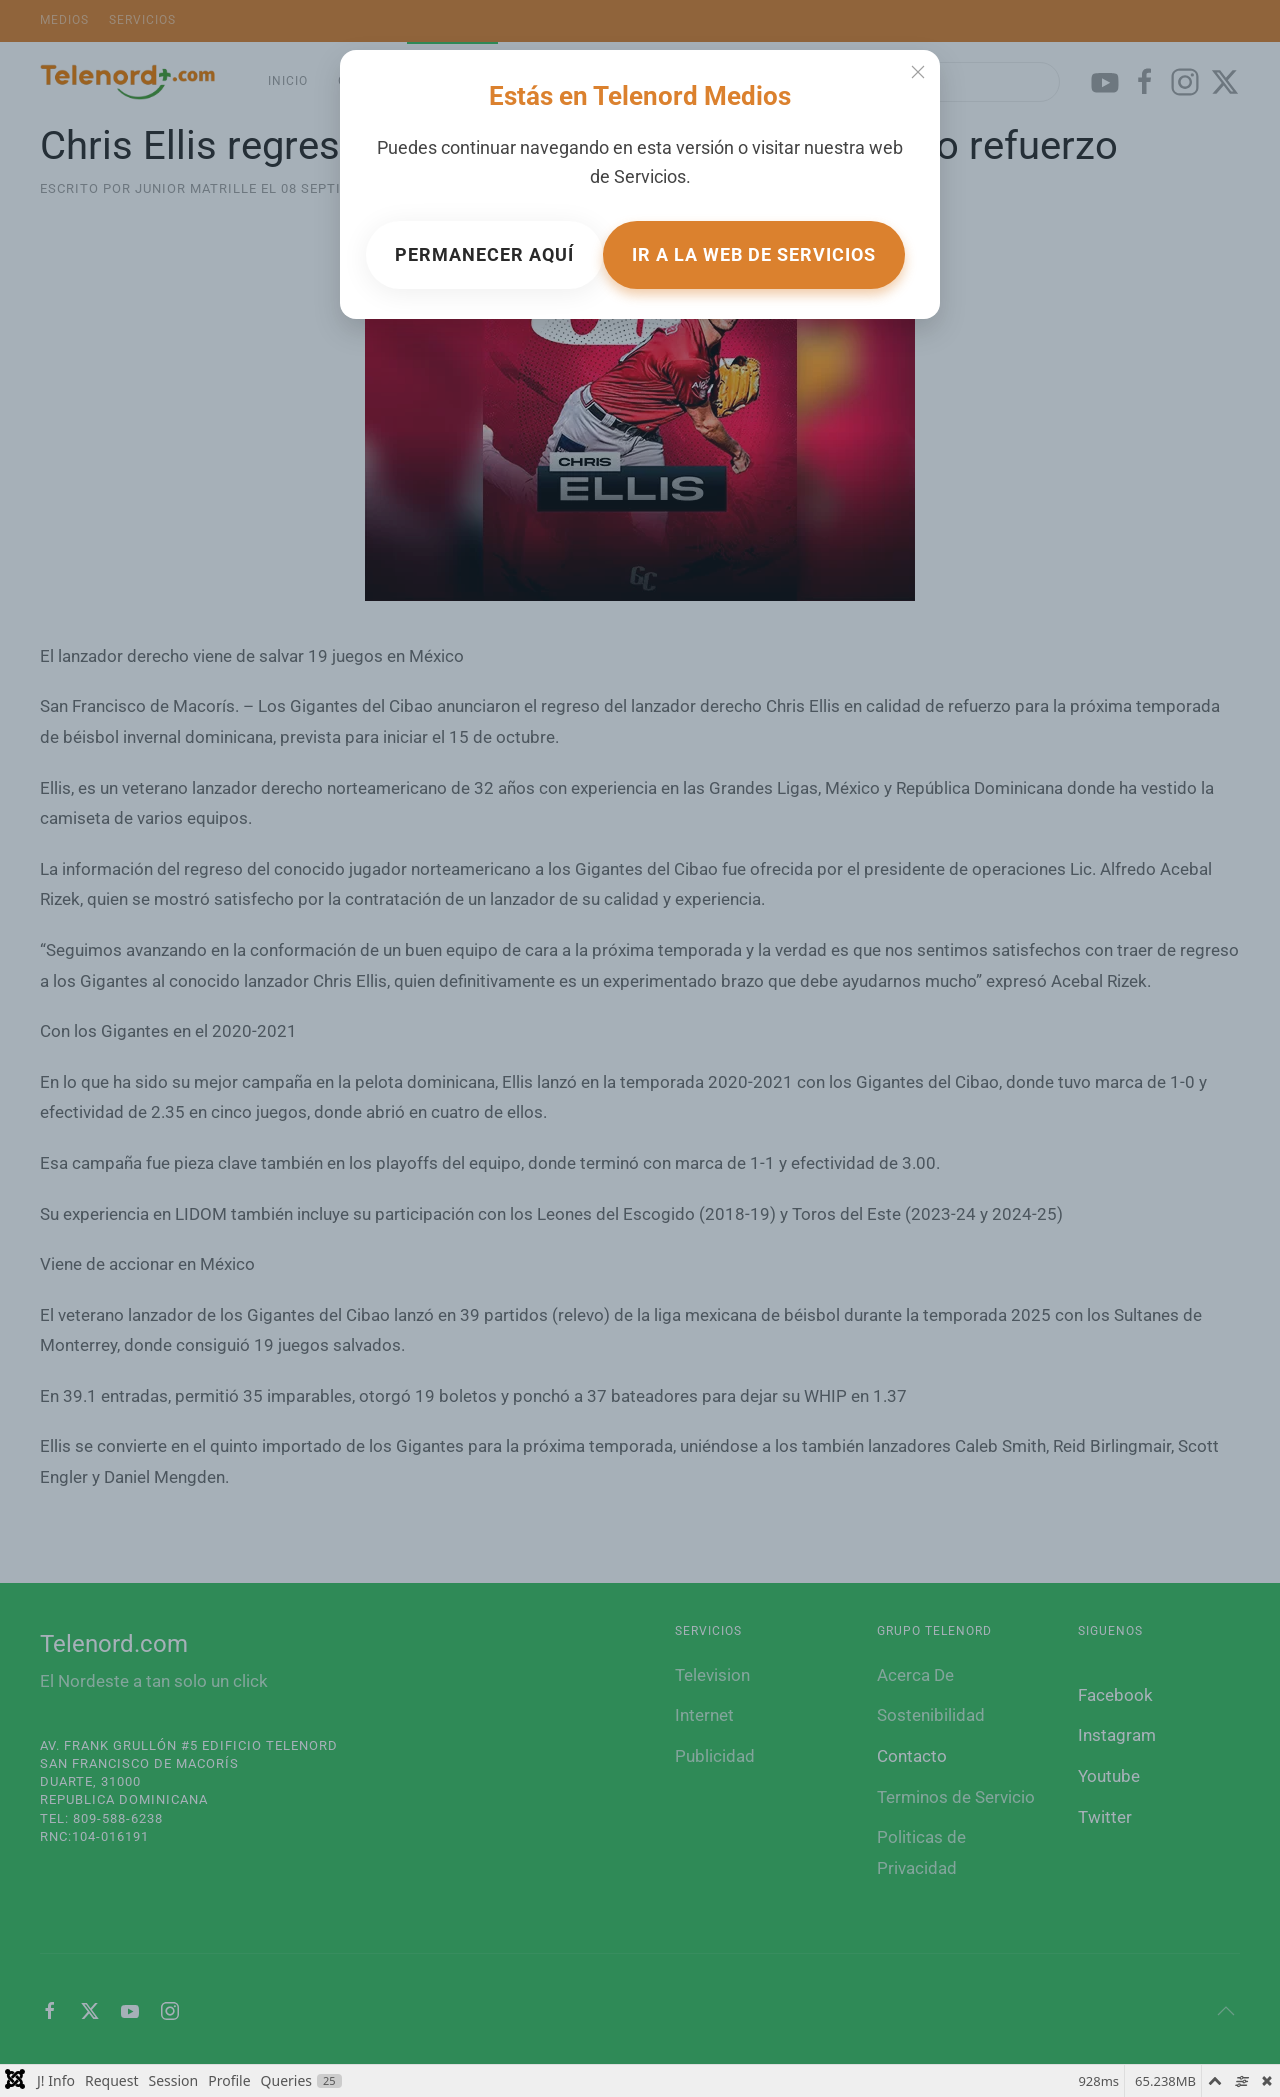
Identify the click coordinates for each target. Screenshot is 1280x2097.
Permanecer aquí (484, 254)
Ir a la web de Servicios (754, 254)
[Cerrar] (918, 72)
